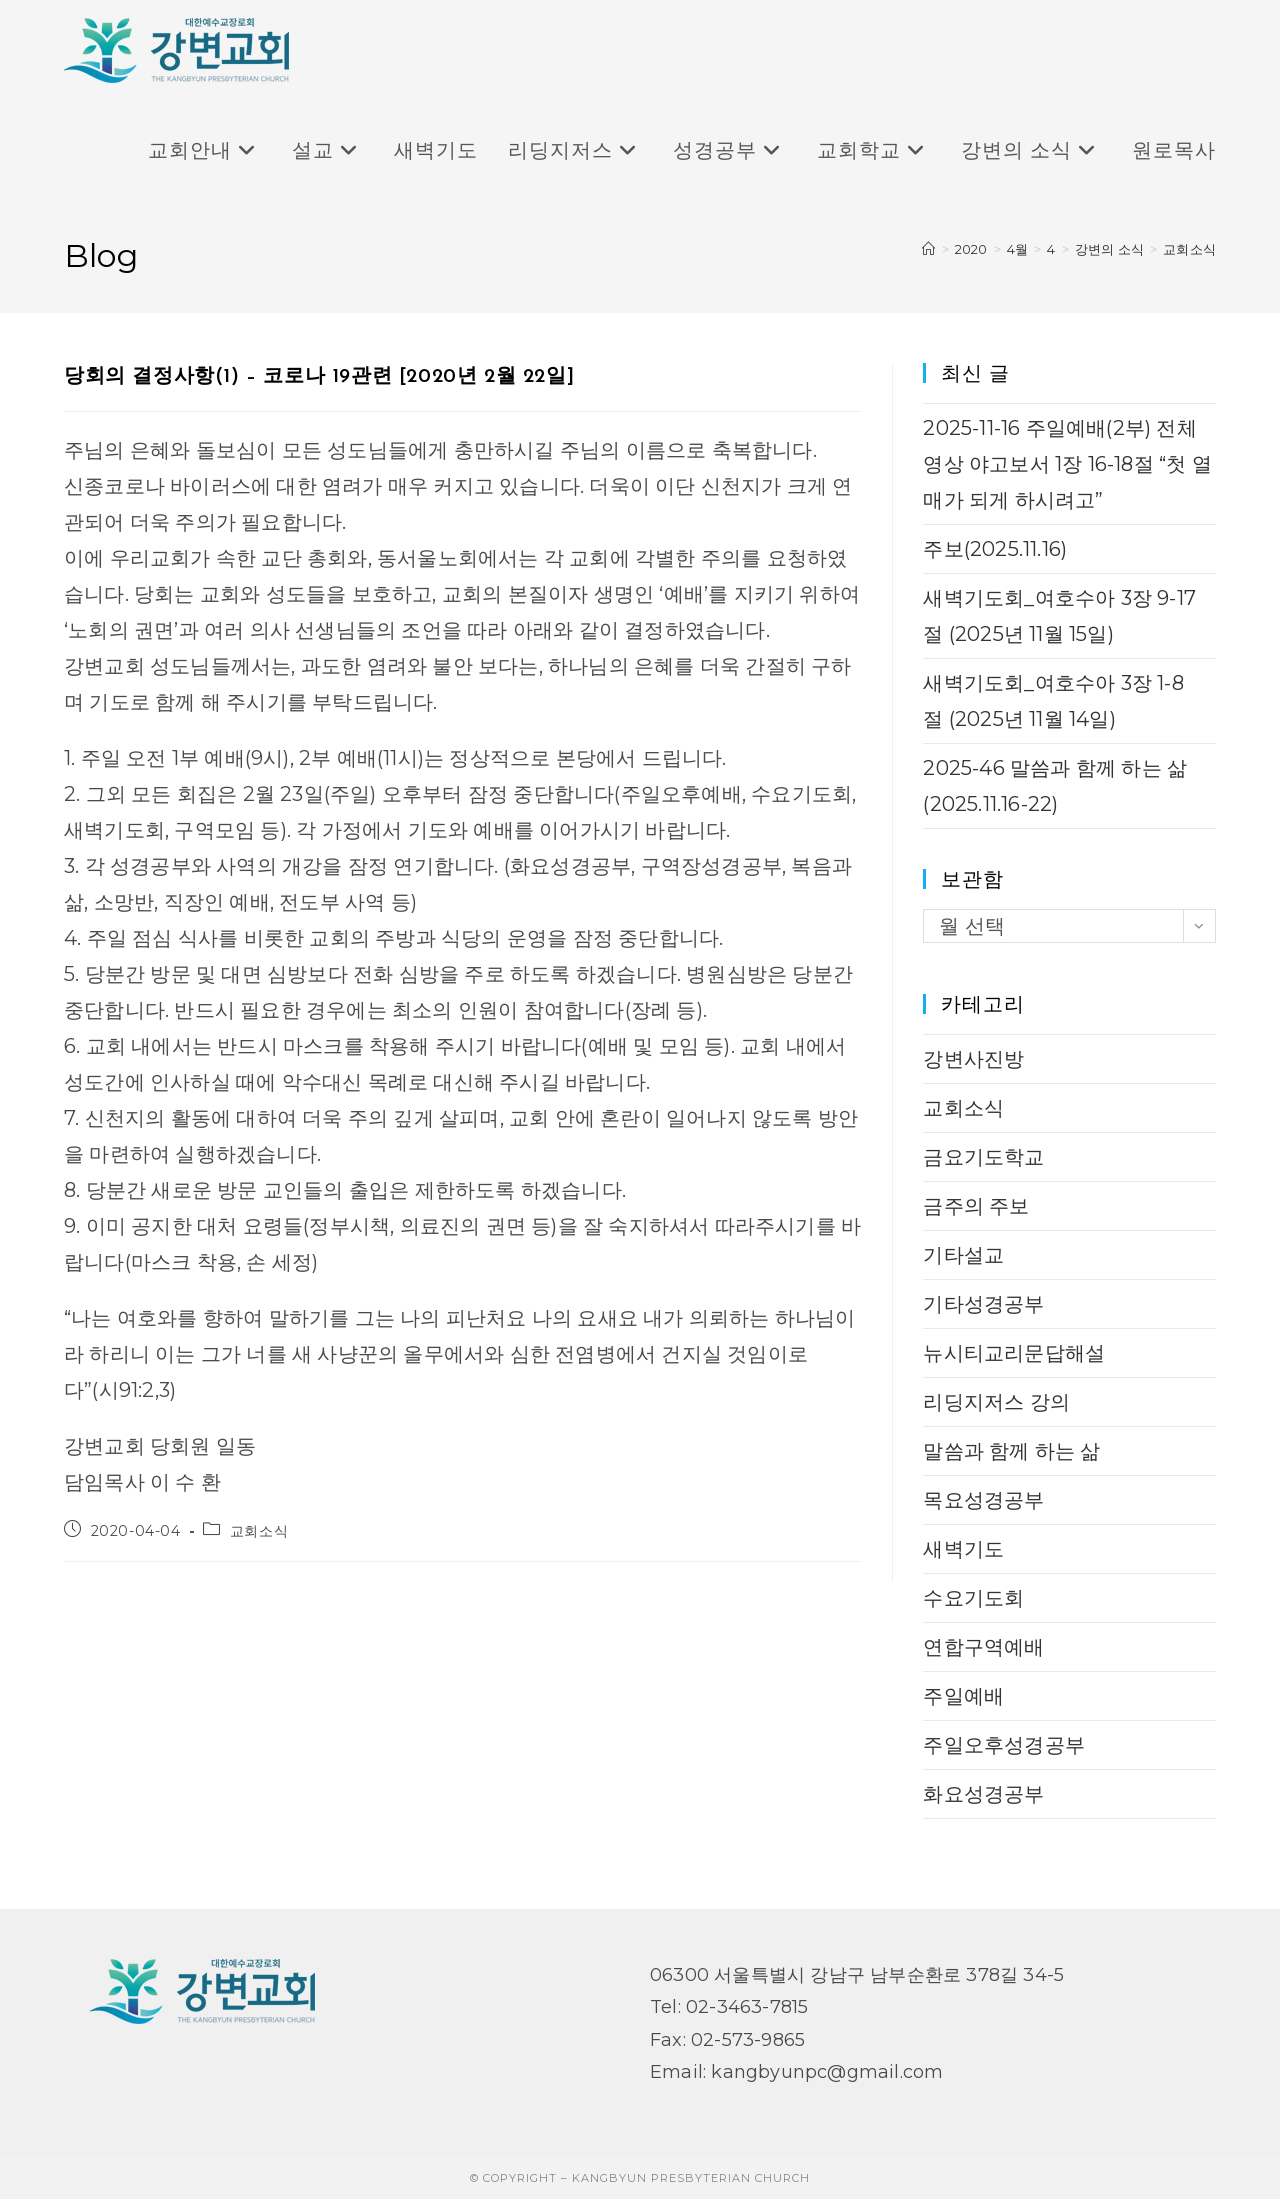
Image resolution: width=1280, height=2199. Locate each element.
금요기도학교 (983, 1157)
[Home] (928, 249)
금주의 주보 (976, 1206)
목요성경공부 (983, 1500)
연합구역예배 (983, 1647)
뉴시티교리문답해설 (1014, 1353)
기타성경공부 (983, 1304)
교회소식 (1189, 249)
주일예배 (963, 1696)
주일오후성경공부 (1004, 1745)
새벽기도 (963, 1549)
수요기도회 (973, 1598)
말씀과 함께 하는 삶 (1011, 1451)
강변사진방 (973, 1059)
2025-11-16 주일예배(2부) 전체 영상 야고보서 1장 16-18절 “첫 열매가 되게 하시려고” (1067, 464)
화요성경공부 (983, 1794)
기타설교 (963, 1255)
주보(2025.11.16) (995, 549)
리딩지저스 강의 (996, 1402)
